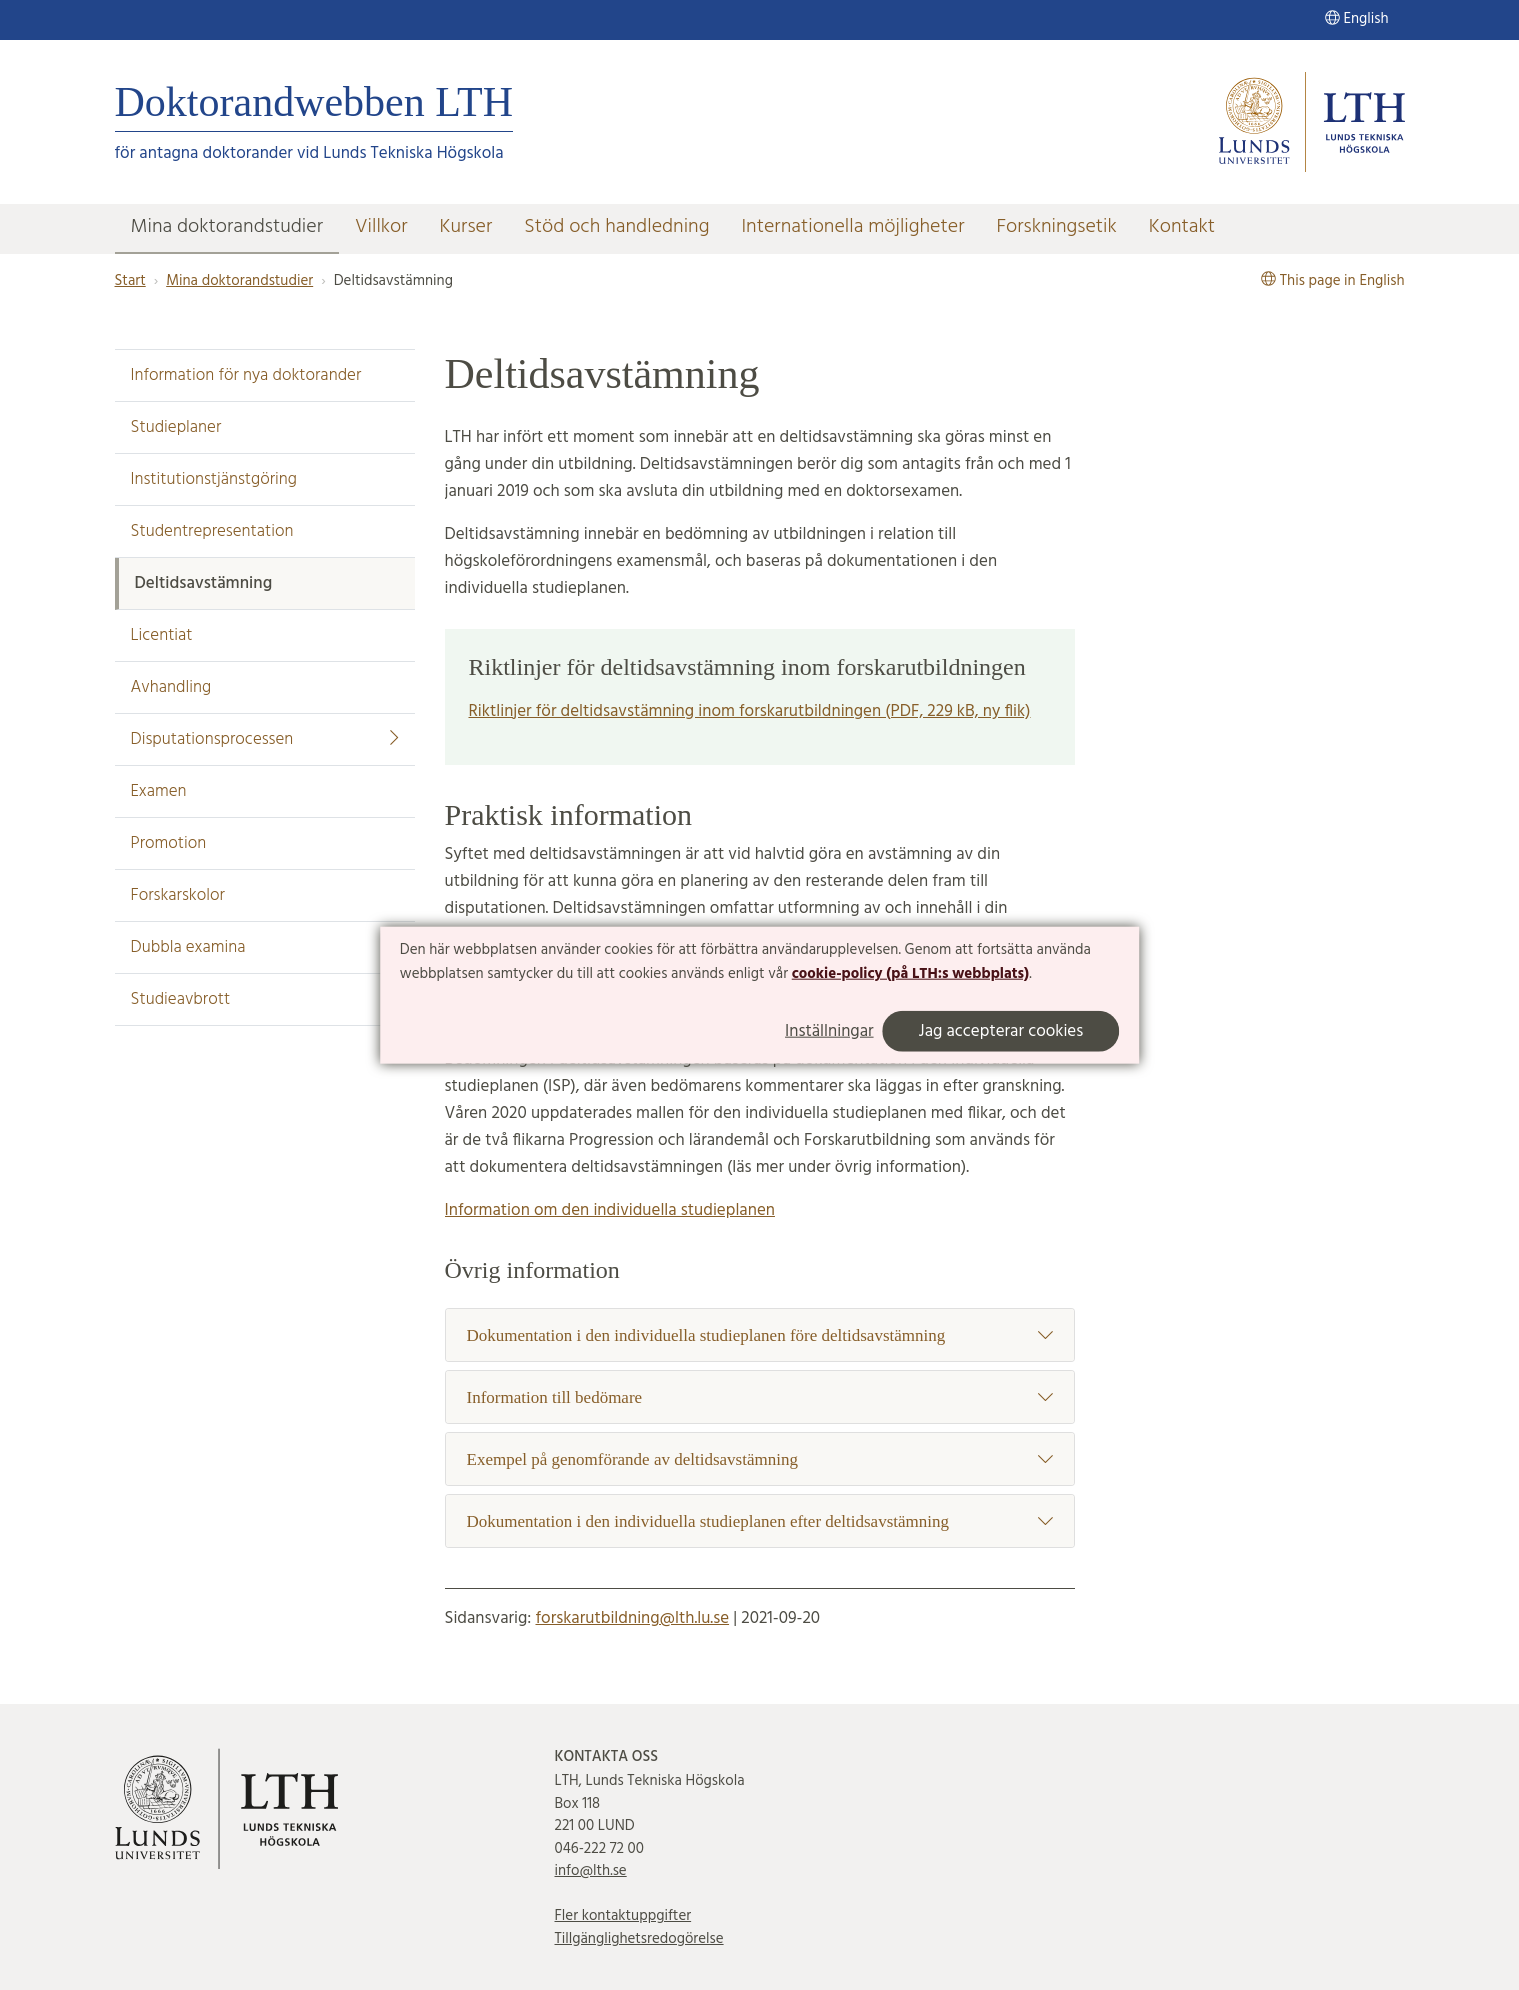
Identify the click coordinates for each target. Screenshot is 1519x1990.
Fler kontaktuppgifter (623, 1916)
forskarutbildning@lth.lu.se (632, 1618)
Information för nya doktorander (246, 375)
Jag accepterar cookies (1001, 1030)
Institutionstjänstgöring (214, 479)
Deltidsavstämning (204, 583)
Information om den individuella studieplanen (610, 1210)
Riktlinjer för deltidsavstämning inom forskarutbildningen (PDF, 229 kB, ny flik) (750, 711)
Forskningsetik (1056, 227)
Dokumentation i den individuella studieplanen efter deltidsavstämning (760, 1521)
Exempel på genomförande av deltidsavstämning (760, 1459)
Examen (159, 791)
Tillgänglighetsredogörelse (639, 1939)
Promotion (169, 843)
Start (130, 281)
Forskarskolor (178, 895)
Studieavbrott (181, 999)
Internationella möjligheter (852, 227)
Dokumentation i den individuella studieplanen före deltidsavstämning (760, 1335)
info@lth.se (591, 1871)
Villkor (381, 227)
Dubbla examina (188, 947)
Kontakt (1182, 227)
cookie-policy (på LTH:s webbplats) (910, 974)
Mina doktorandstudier (227, 227)
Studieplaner (176, 427)
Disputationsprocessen (265, 739)
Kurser (466, 227)
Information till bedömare (760, 1397)
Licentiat (162, 635)
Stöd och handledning (616, 227)
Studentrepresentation (212, 531)
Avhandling (171, 687)
